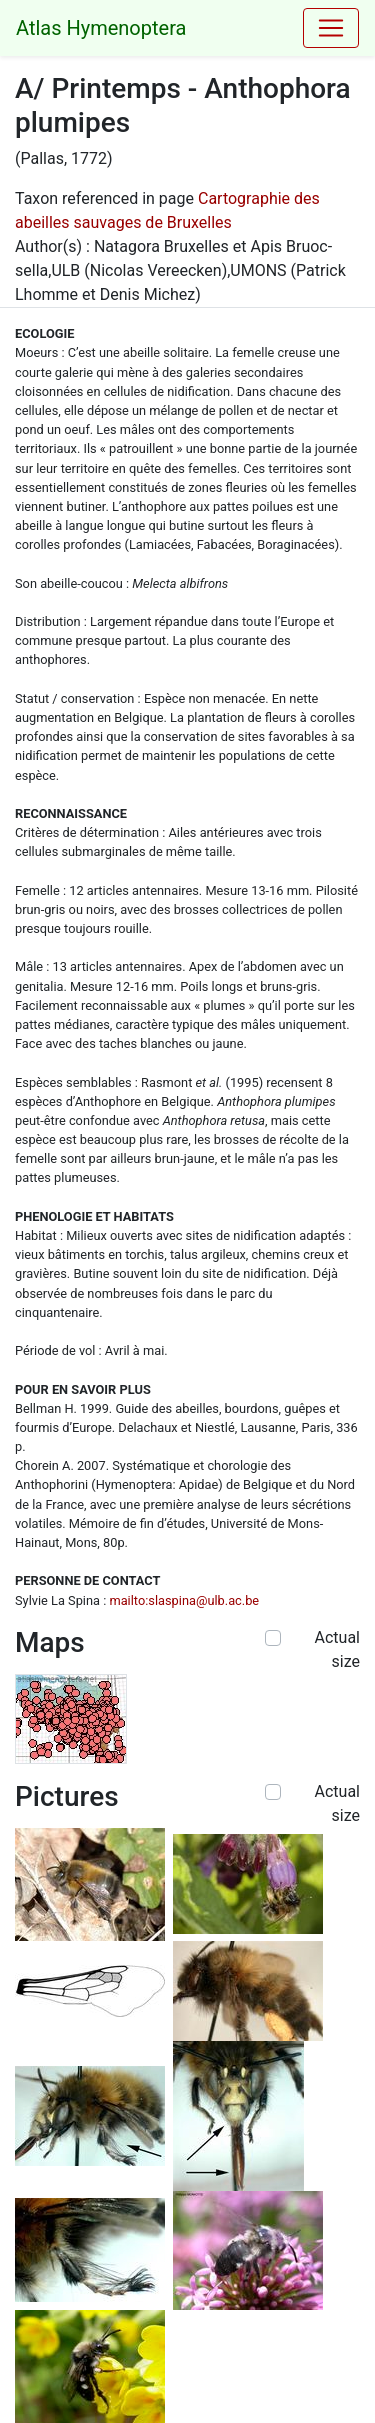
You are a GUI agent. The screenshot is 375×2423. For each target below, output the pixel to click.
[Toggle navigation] (331, 28)
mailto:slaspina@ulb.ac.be (184, 1600)
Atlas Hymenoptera (101, 28)
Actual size (337, 1649)
